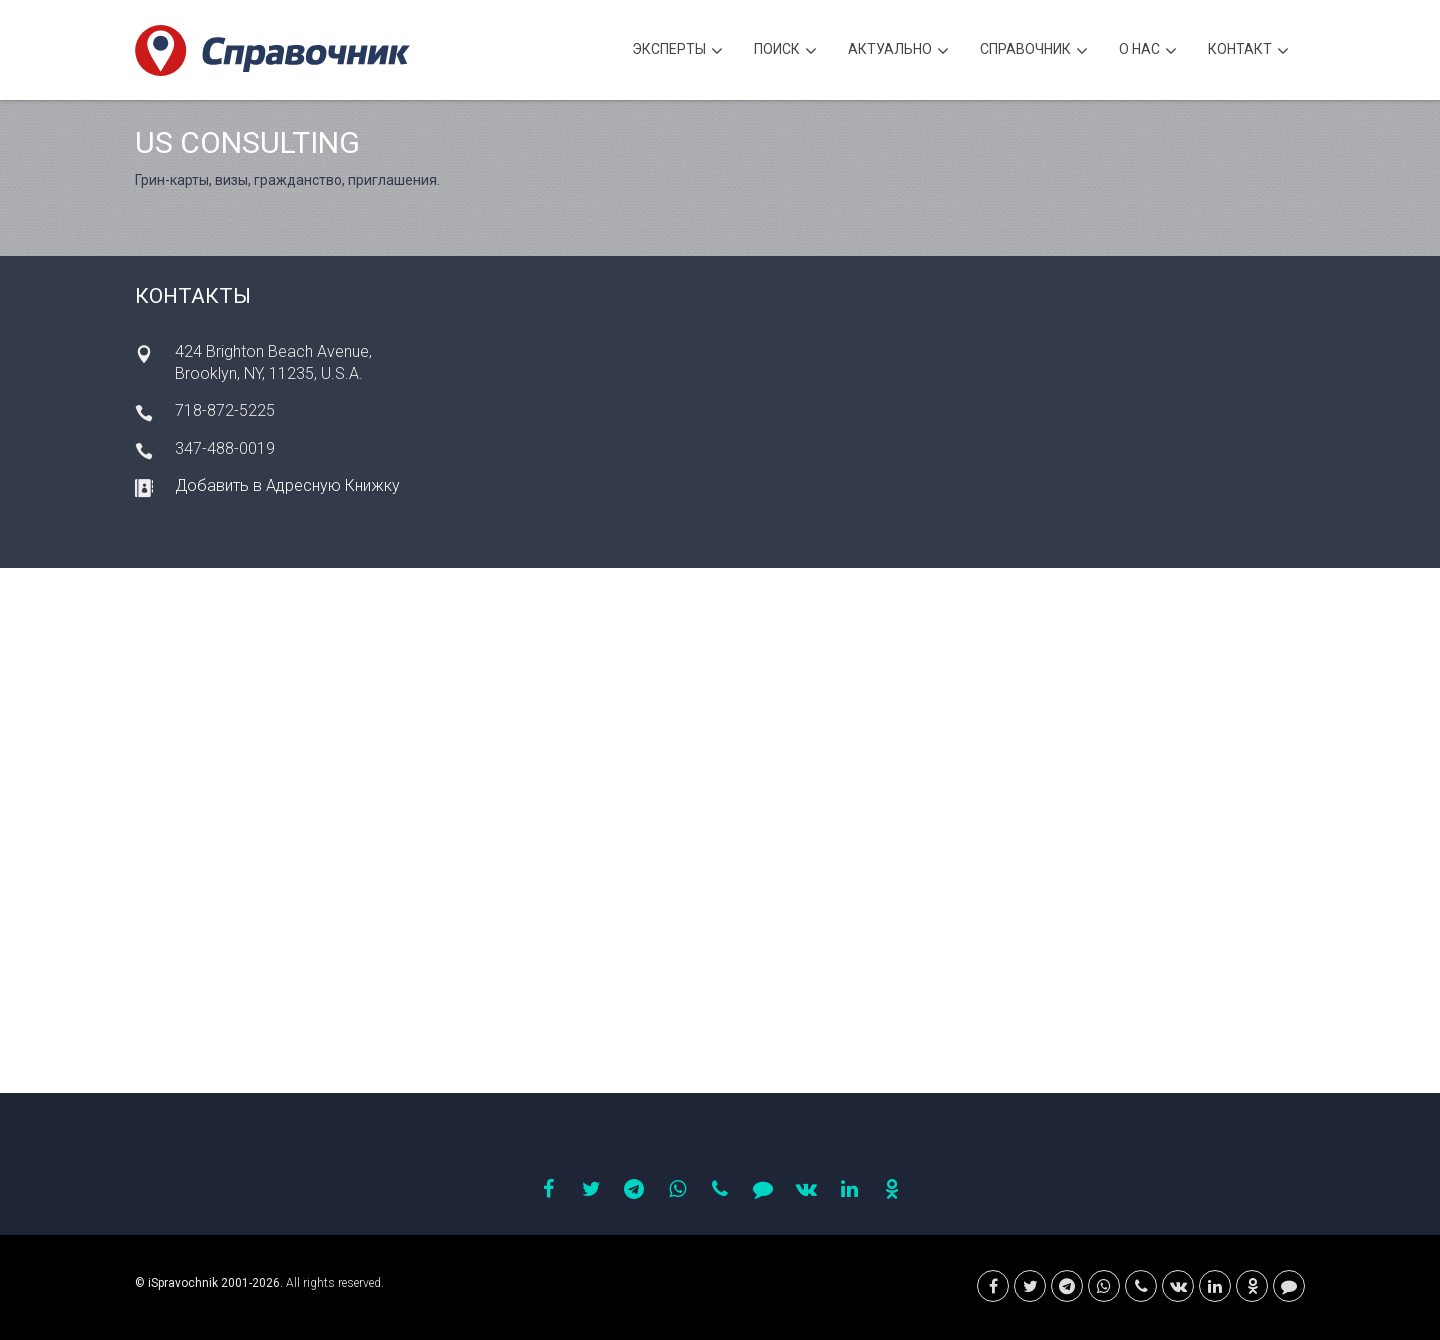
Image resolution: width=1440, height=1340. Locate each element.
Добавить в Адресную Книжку (287, 485)
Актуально (898, 51)
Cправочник (1034, 51)
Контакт (1248, 51)
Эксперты (677, 51)
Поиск (785, 51)
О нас (1148, 51)
